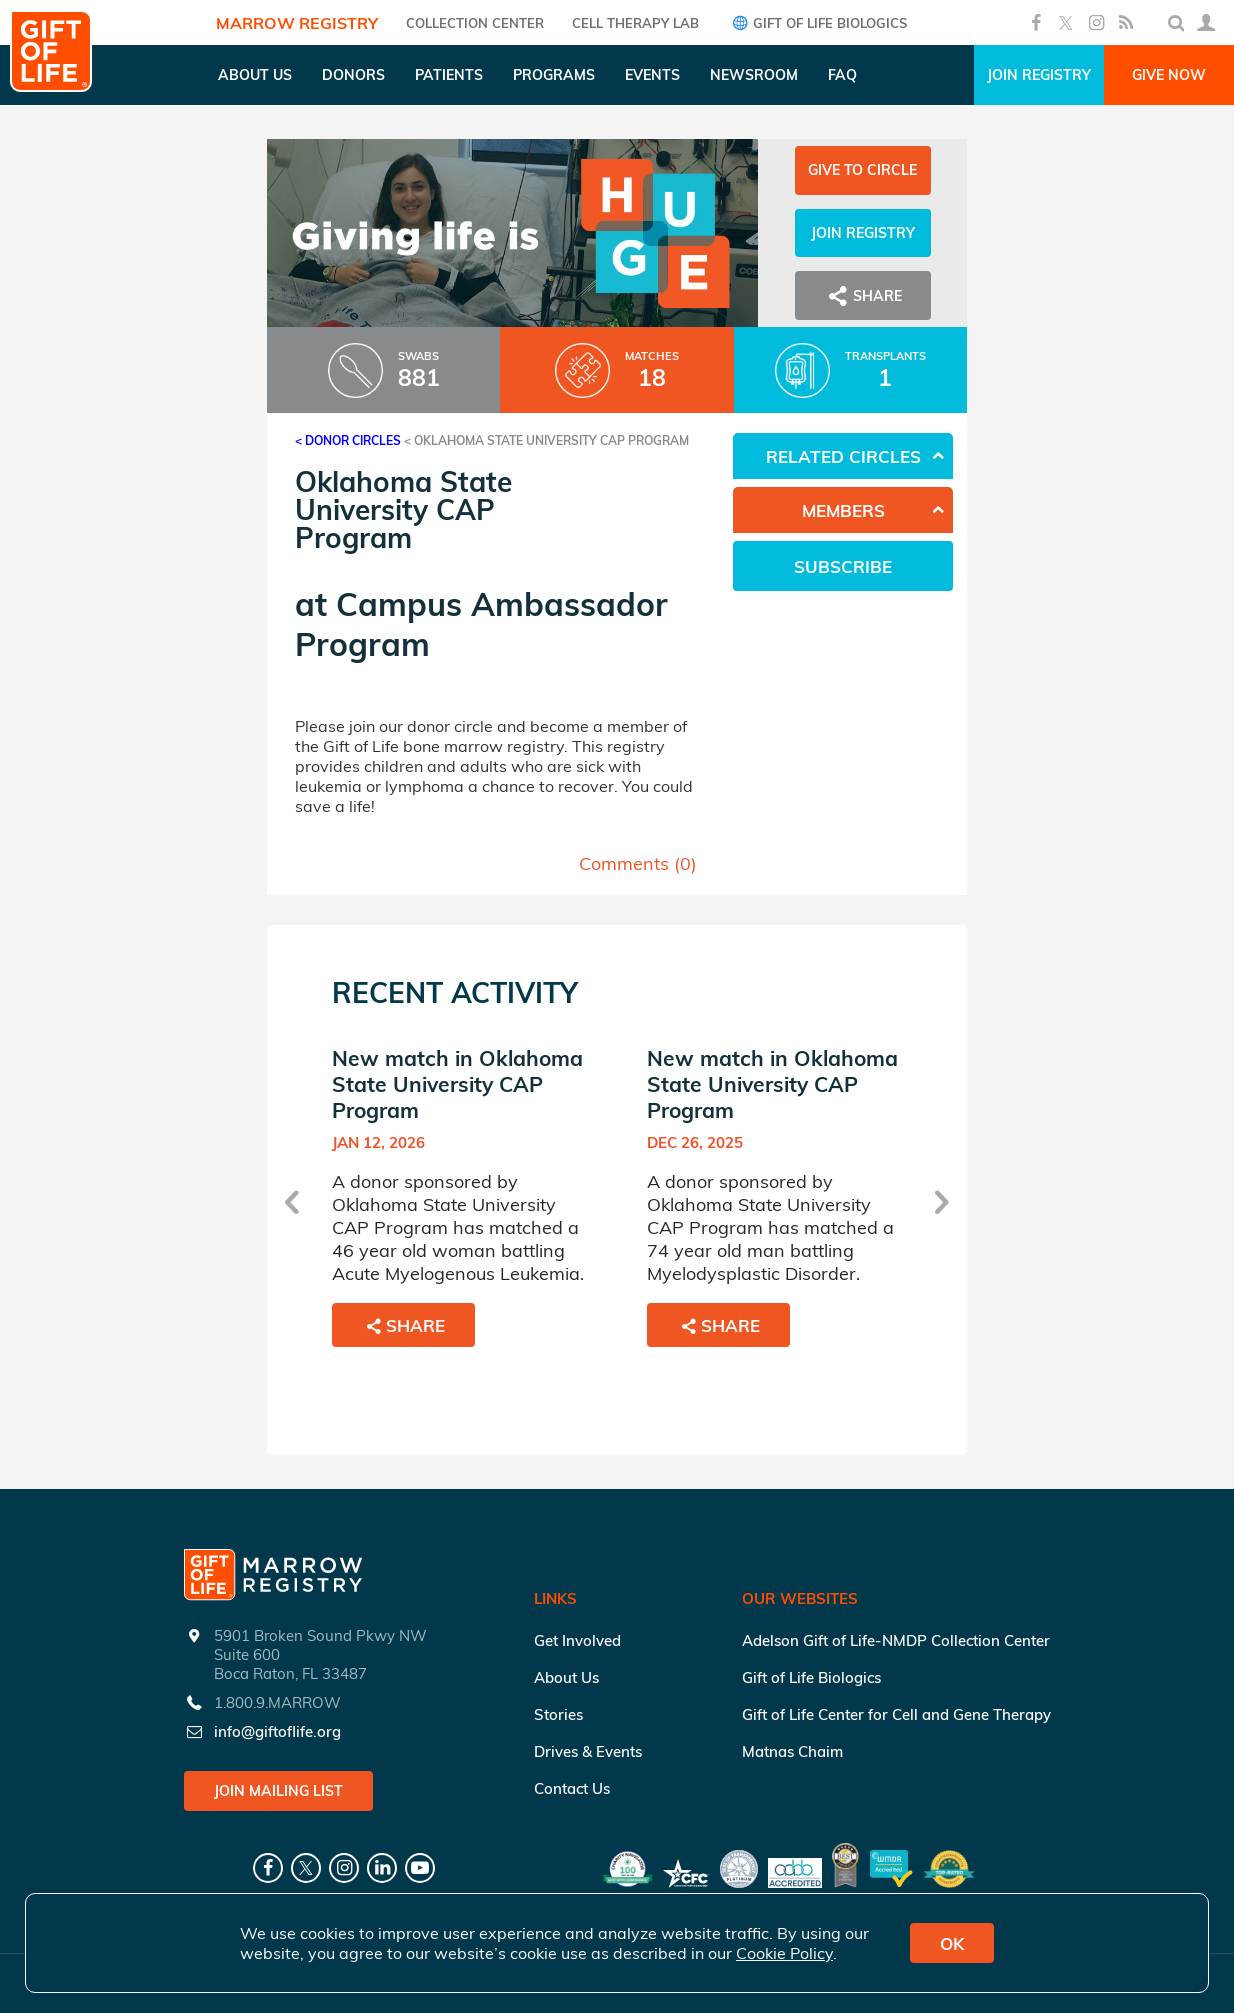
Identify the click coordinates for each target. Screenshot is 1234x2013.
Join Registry (1039, 75)
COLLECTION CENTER (475, 23)
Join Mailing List (278, 1791)
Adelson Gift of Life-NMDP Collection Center (896, 1640)
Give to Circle (862, 170)
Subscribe (843, 566)
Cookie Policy (784, 1953)
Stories (558, 1714)
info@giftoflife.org (277, 1731)
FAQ (842, 75)
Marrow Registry (297, 23)
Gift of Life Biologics (816, 22)
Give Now (1169, 75)
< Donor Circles (348, 440)
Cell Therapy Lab (635, 23)
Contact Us (572, 1788)
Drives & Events (588, 1751)
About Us (566, 1677)
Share (863, 296)
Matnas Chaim (792, 1751)
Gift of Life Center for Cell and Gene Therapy (896, 1714)
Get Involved (577, 1640)
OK (952, 1943)
